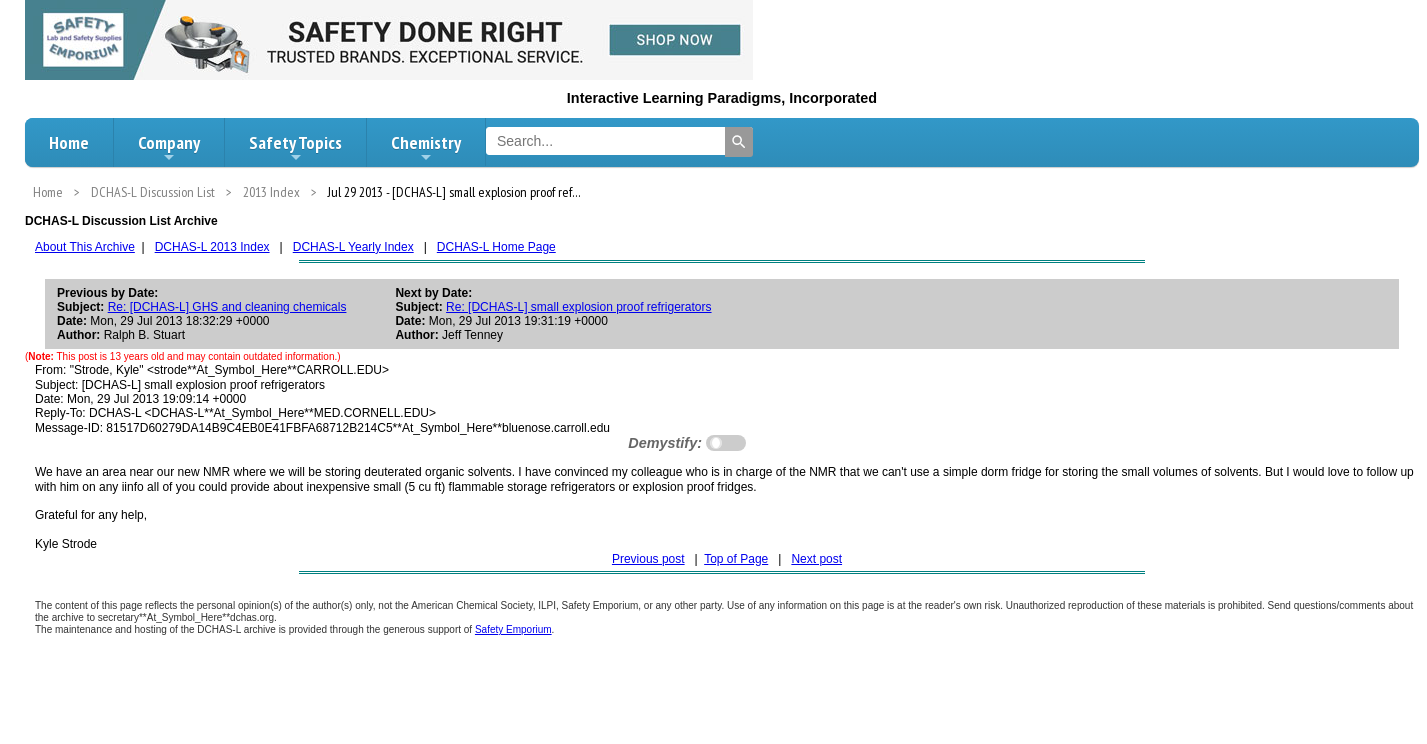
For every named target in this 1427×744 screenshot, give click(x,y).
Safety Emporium (513, 629)
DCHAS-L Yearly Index (353, 247)
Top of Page (736, 559)
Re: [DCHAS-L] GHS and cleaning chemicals (227, 307)
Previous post (648, 559)
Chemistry (426, 148)
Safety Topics (295, 148)
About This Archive (85, 247)
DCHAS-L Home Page (496, 247)
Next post (816, 559)
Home (69, 142)
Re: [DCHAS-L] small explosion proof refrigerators (578, 307)
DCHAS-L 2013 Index (212, 247)
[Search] (739, 142)
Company (169, 148)
